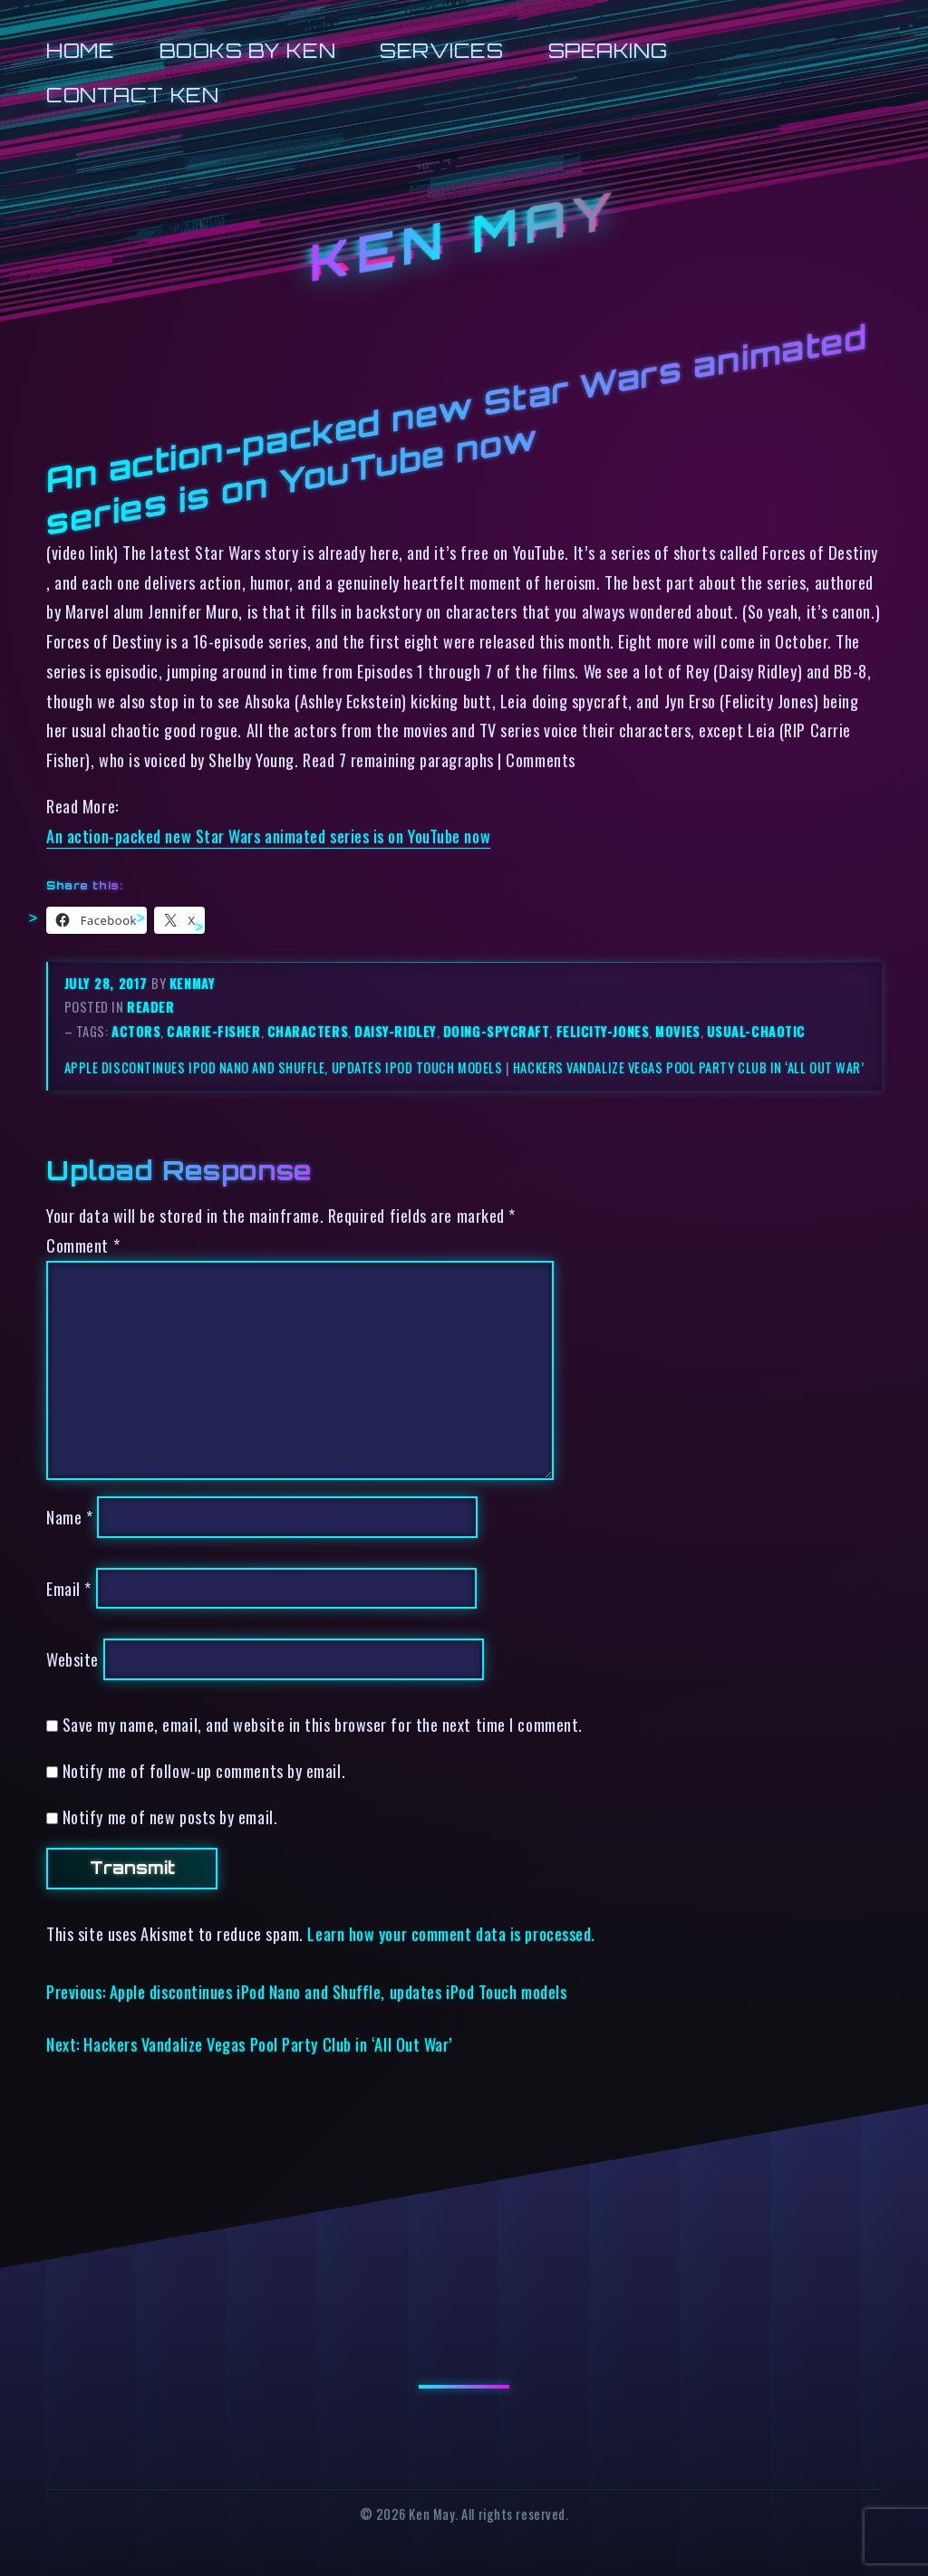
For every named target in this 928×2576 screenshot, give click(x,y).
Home (80, 50)
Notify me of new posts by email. (170, 1816)
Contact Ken (132, 94)
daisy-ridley (395, 1031)
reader (150, 1006)
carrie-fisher (213, 1031)
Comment (83, 1245)
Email (69, 1588)
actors (135, 1031)
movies (677, 1031)
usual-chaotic (756, 1031)
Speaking (607, 50)
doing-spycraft (496, 1031)
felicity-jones (603, 1031)
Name (69, 1516)
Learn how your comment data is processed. (450, 1933)
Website (72, 1659)
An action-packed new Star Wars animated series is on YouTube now (268, 835)
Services (441, 50)
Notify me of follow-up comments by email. (204, 1770)
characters (307, 1031)
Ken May (464, 236)
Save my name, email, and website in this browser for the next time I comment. (323, 1724)
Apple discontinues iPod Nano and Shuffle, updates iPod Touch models (283, 1067)
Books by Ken (248, 50)
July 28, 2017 (108, 983)
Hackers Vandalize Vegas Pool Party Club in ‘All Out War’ (689, 1067)
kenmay (192, 983)
